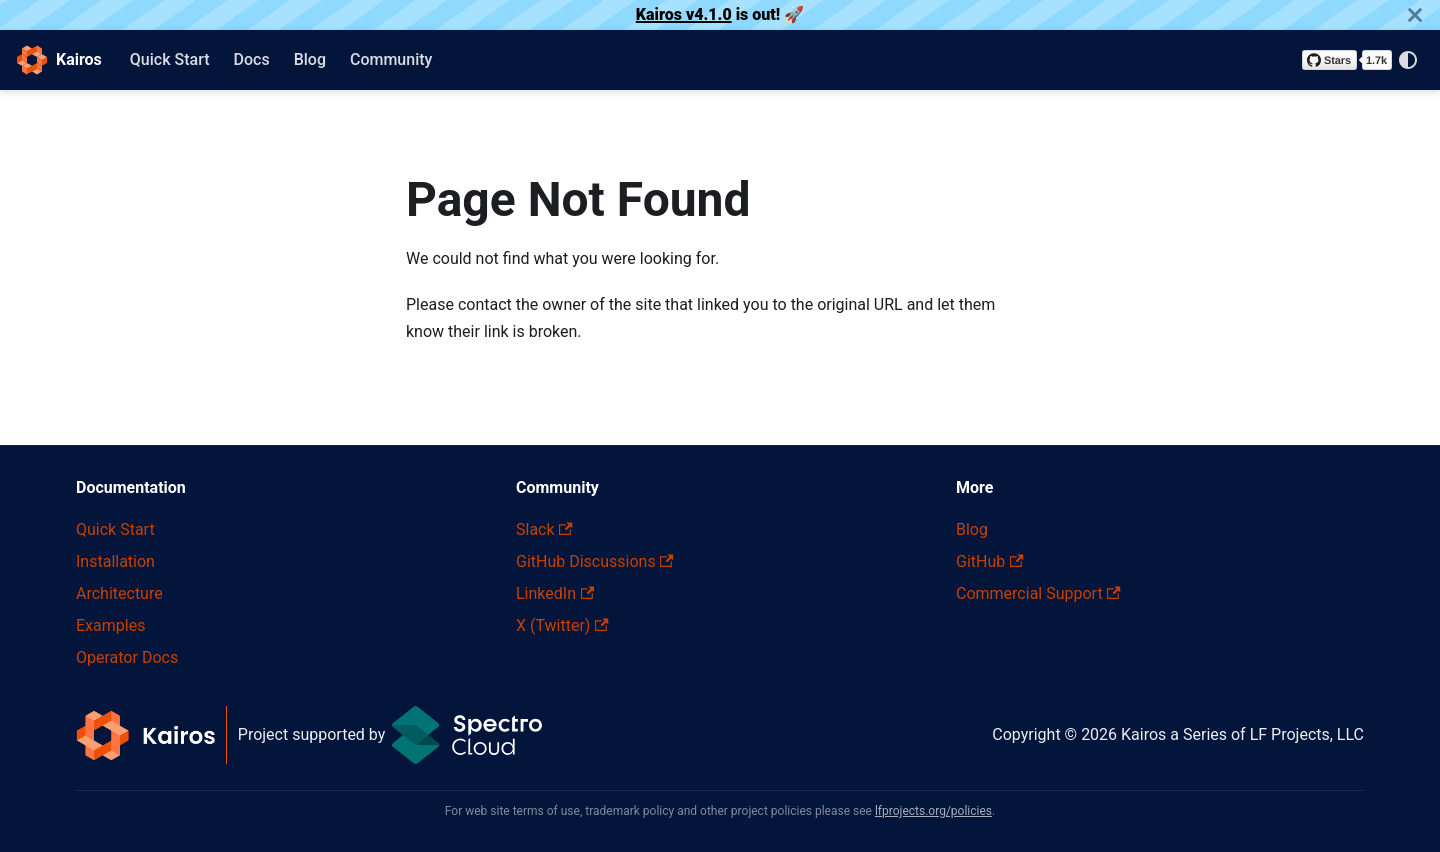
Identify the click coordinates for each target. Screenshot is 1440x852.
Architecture (119, 593)
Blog (310, 59)
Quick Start (170, 59)
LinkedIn (555, 593)
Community (391, 59)
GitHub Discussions (595, 561)
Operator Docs (127, 657)
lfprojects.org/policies (933, 811)
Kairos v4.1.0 (684, 14)
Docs (252, 59)
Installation (115, 561)
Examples (110, 625)
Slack (544, 529)
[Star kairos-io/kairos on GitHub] (1347, 60)
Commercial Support (1038, 593)
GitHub (990, 561)
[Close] (1415, 15)
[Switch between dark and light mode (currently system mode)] (1408, 60)
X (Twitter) (562, 625)
